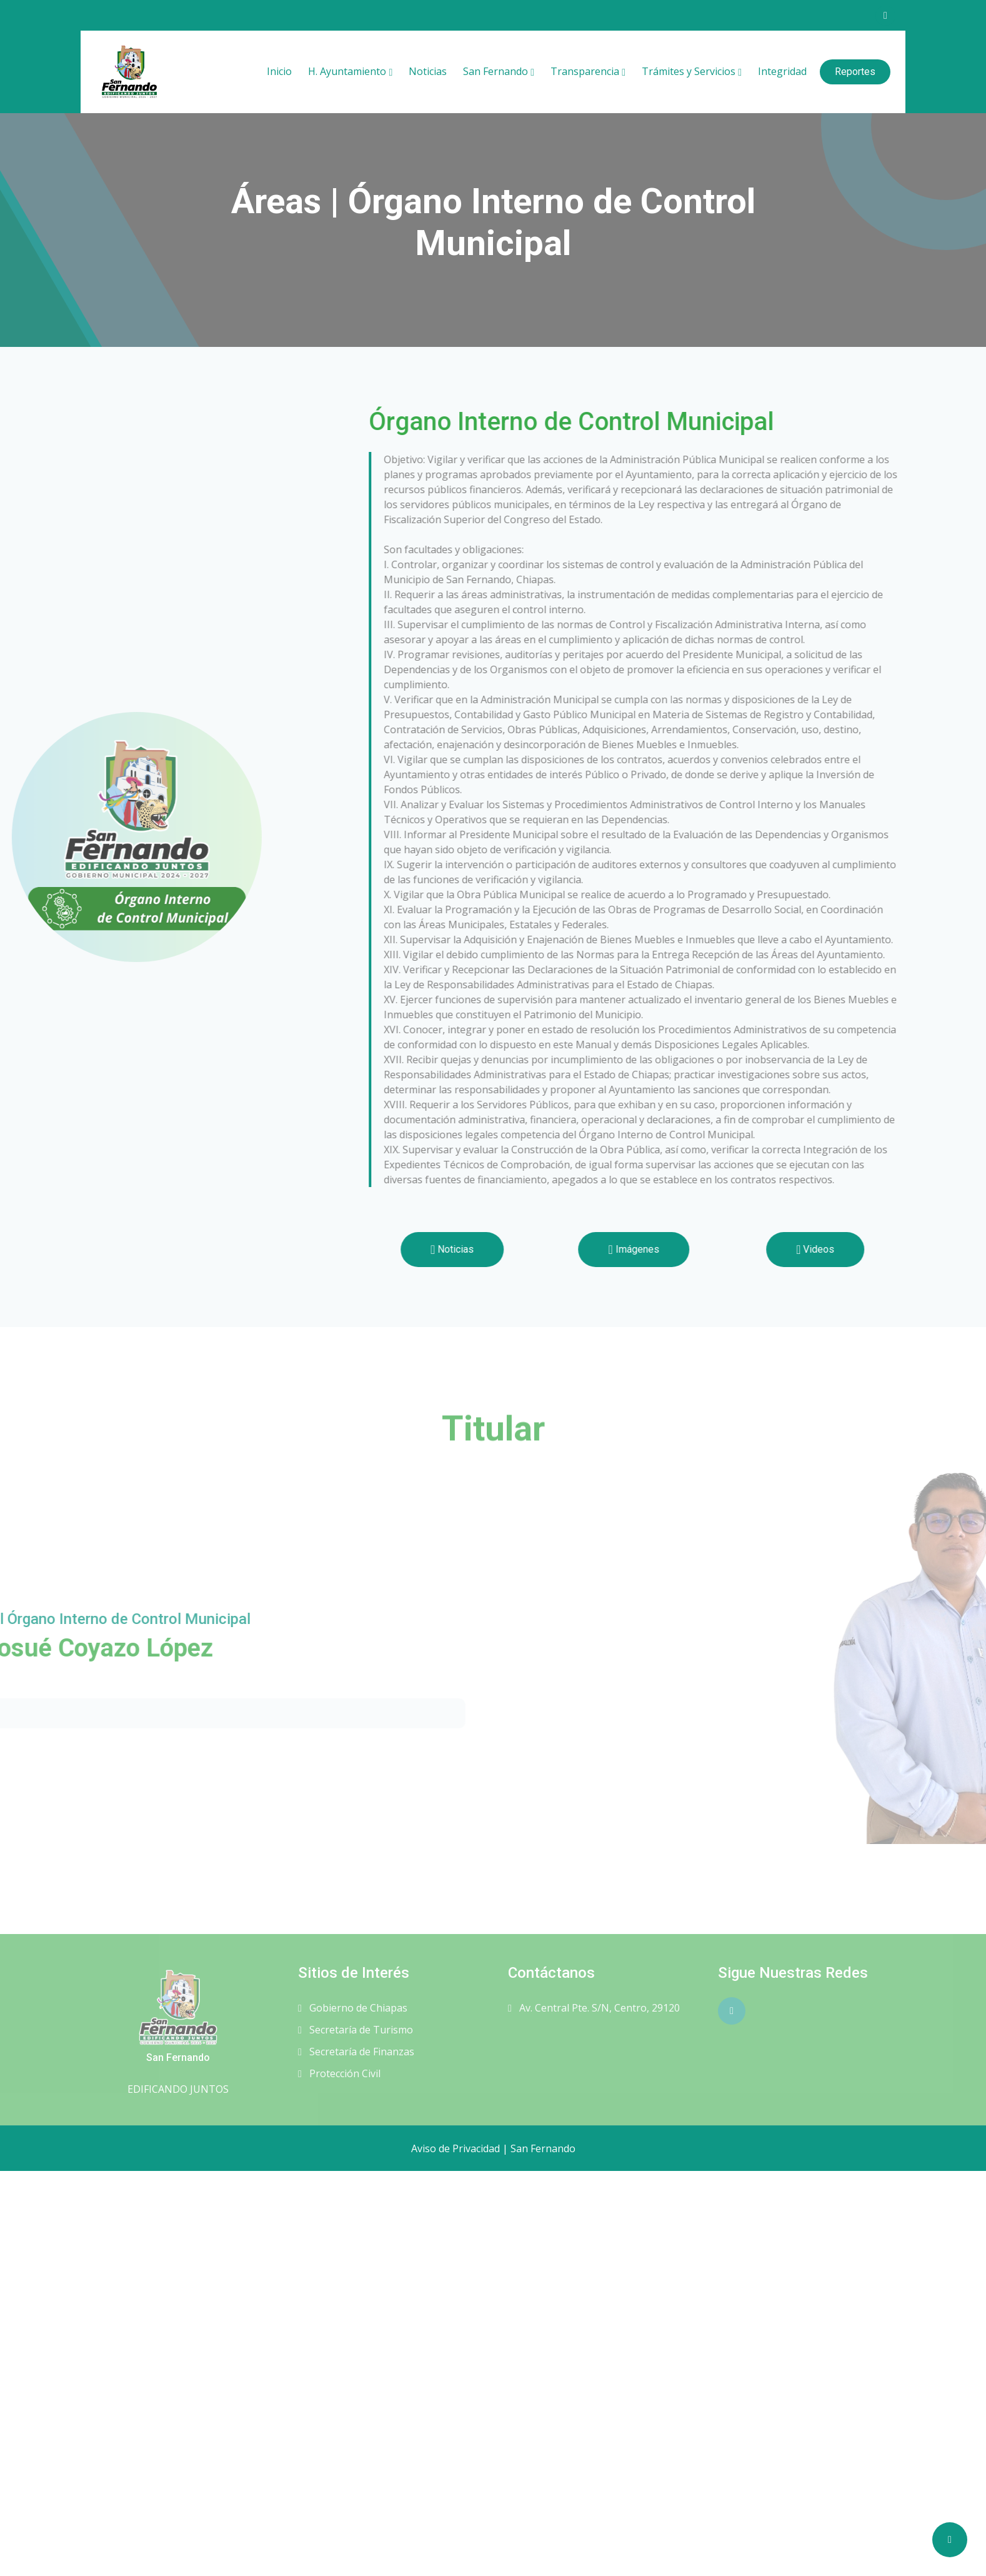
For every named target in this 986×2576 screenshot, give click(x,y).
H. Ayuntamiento (347, 71)
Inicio (279, 71)
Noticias (428, 71)
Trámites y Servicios (688, 71)
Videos (885, 1249)
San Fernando (495, 71)
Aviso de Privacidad (455, 2148)
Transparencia (584, 71)
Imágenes (704, 1249)
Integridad (782, 71)
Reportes (855, 72)
